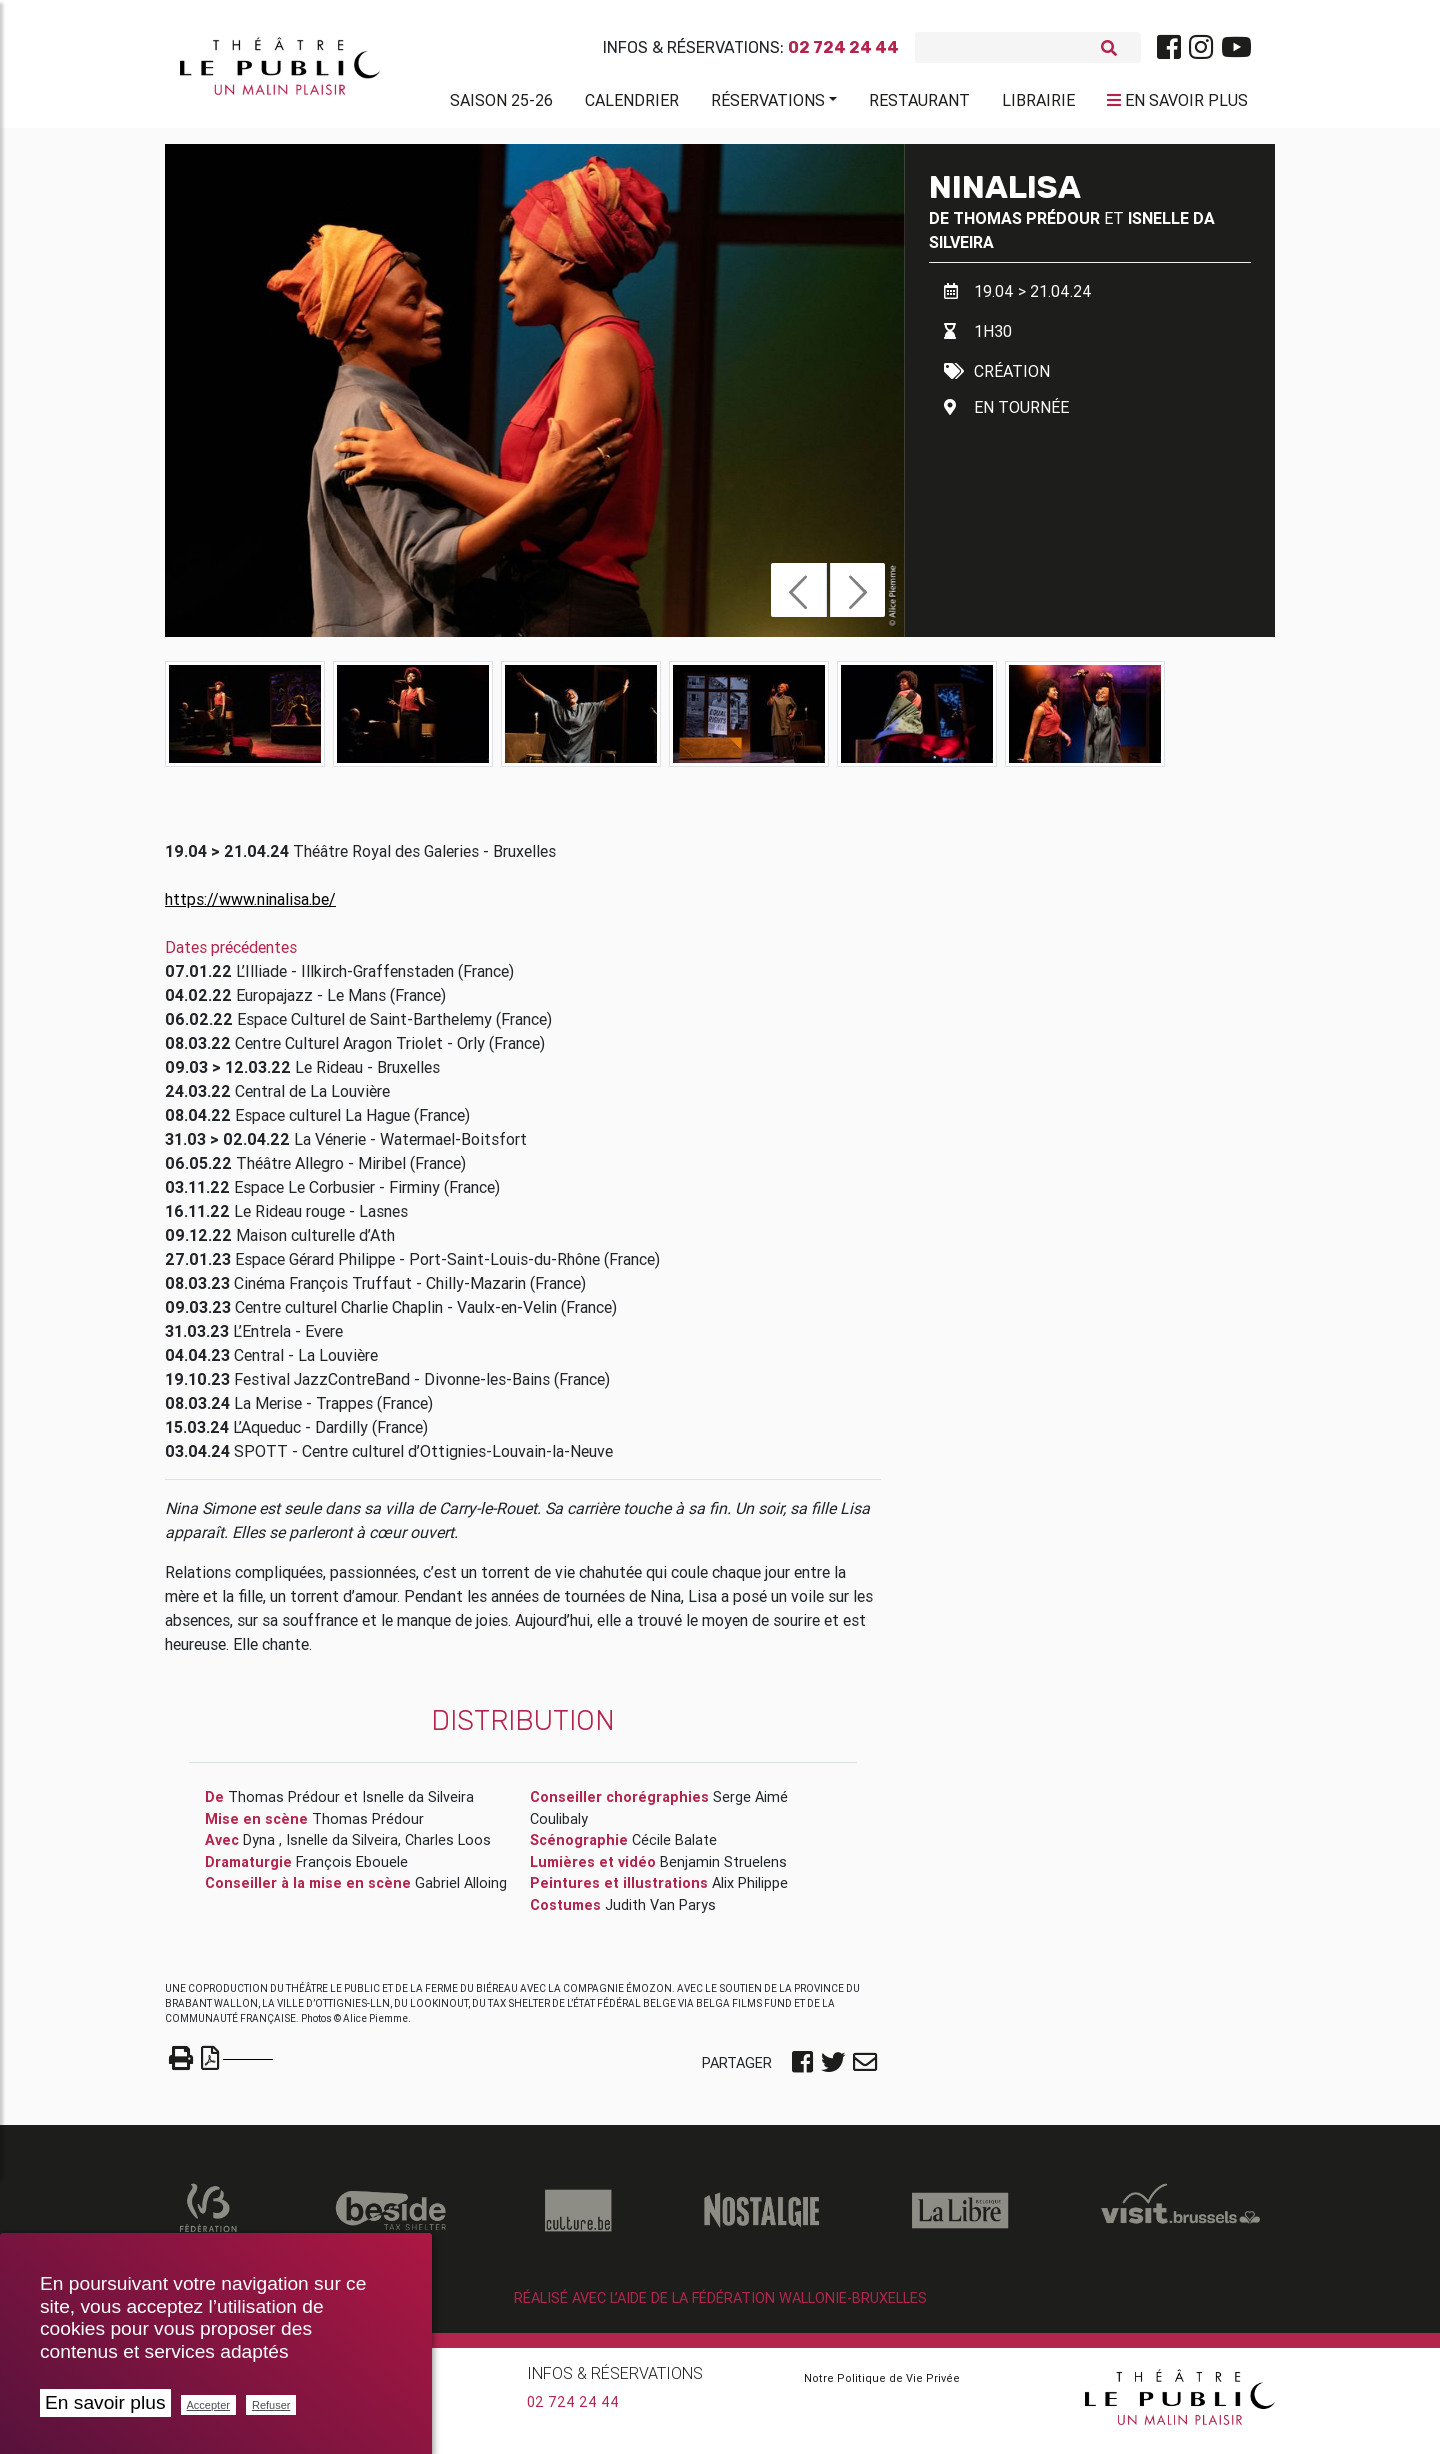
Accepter (208, 2405)
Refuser (271, 2405)
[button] (798, 598)
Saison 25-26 (501, 104)
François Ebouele (352, 1870)
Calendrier (632, 104)
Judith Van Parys (660, 1913)
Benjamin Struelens (723, 1870)
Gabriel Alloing (461, 1891)
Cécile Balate (674, 1848)
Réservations (768, 104)
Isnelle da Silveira (418, 1805)
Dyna (261, 1848)
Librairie (1038, 104)
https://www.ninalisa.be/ (250, 907)
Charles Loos (448, 1848)
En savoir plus (105, 2402)
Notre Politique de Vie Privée (882, 2386)
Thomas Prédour (1026, 226)
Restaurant (919, 104)
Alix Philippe (750, 1891)
